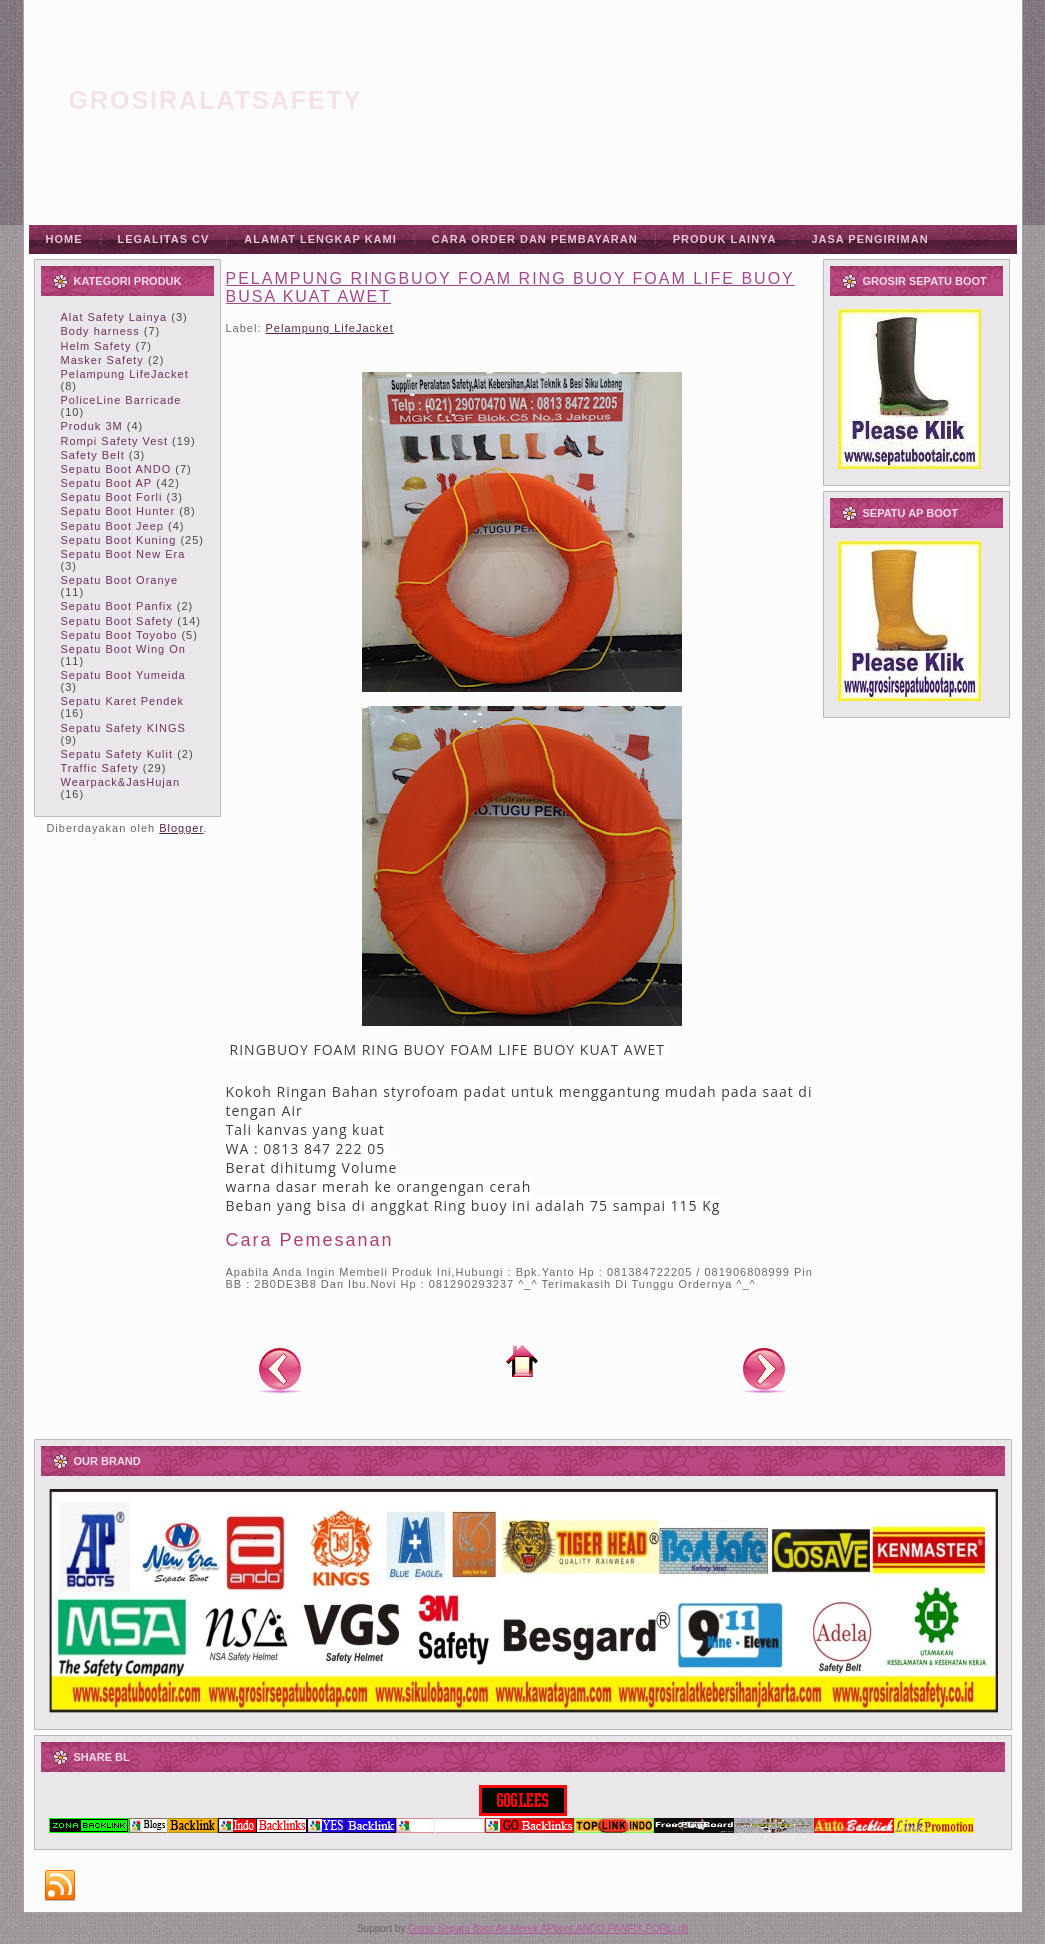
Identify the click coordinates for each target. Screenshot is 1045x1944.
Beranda (522, 1361)
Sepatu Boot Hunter (118, 511)
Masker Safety (102, 360)
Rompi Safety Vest (115, 441)
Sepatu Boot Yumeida (123, 675)
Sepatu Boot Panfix (117, 606)
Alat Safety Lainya (114, 317)
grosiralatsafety (216, 100)
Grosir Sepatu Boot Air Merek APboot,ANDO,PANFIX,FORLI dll (548, 1928)
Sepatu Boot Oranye (120, 580)
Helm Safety (96, 346)
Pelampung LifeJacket (125, 374)
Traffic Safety (100, 768)
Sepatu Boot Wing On (123, 649)
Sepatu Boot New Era (123, 554)
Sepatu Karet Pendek (123, 701)
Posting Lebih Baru (280, 1369)
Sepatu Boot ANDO (116, 469)
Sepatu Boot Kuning (119, 540)
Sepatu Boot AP (107, 483)
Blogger (181, 828)
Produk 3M (92, 426)
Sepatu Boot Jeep (112, 526)
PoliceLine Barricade (121, 400)
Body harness (100, 331)
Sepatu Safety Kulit (117, 754)
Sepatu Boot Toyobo (119, 635)
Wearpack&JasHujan (121, 782)
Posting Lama (764, 1369)
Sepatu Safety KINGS (123, 728)
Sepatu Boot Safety (117, 621)
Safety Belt (93, 455)
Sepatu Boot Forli (112, 497)
